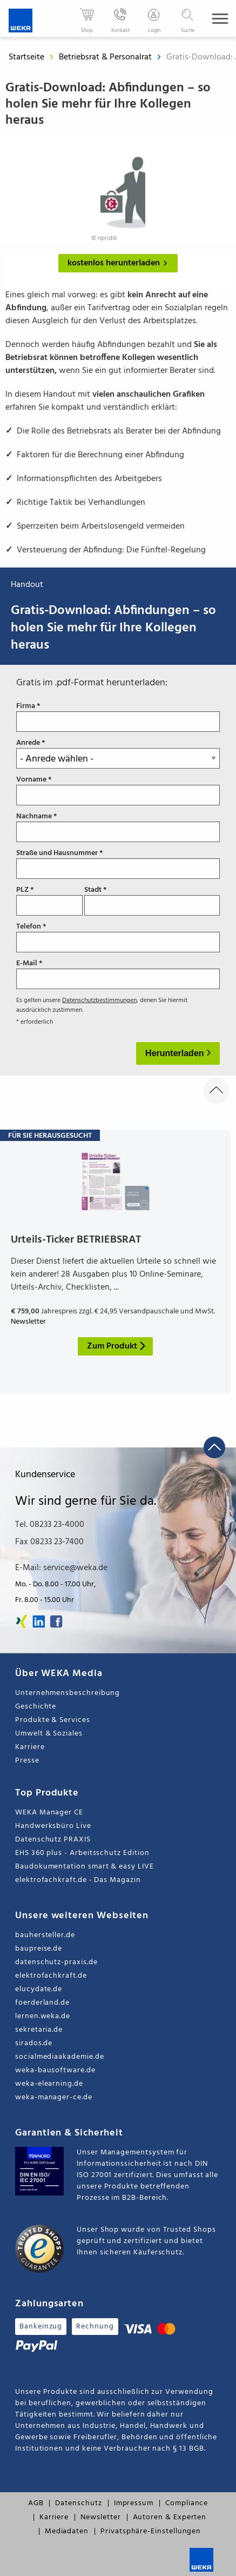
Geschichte (35, 1706)
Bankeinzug (40, 2326)
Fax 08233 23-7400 (49, 1542)
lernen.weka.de (42, 2016)
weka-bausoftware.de (55, 2070)
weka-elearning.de (49, 2084)
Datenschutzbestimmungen (99, 1000)
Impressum (133, 2503)
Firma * (118, 717)
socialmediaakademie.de (59, 2057)
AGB (36, 2503)
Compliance (186, 2503)
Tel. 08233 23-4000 (49, 1524)
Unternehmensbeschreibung (67, 1693)
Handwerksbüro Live (53, 1826)
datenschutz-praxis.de (56, 1962)
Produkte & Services (52, 1720)
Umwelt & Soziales (49, 1733)
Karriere (29, 1747)
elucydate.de (38, 1989)
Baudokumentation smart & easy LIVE (84, 1866)
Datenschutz (78, 2503)
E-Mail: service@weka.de (61, 1567)
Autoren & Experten (170, 2517)
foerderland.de (42, 2002)
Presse (27, 1760)
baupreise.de (38, 1948)
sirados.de (33, 2043)
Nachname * (118, 827)
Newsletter (100, 2517)
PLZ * (49, 900)
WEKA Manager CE (49, 1812)
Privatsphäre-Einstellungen (150, 2531)
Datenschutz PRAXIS (53, 1839)
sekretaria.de (39, 2030)
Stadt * (152, 900)
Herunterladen (175, 1053)
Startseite (26, 57)
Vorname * (118, 790)
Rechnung (94, 2326)
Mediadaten (67, 2531)
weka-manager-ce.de (53, 2097)
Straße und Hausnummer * (118, 864)
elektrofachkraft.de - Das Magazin (78, 1880)
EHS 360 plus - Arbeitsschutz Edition (82, 1853)
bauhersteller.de (45, 1935)
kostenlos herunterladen (120, 263)
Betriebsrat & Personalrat (106, 57)
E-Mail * (118, 974)
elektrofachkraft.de (51, 1975)
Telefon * (118, 937)
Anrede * (118, 753)
